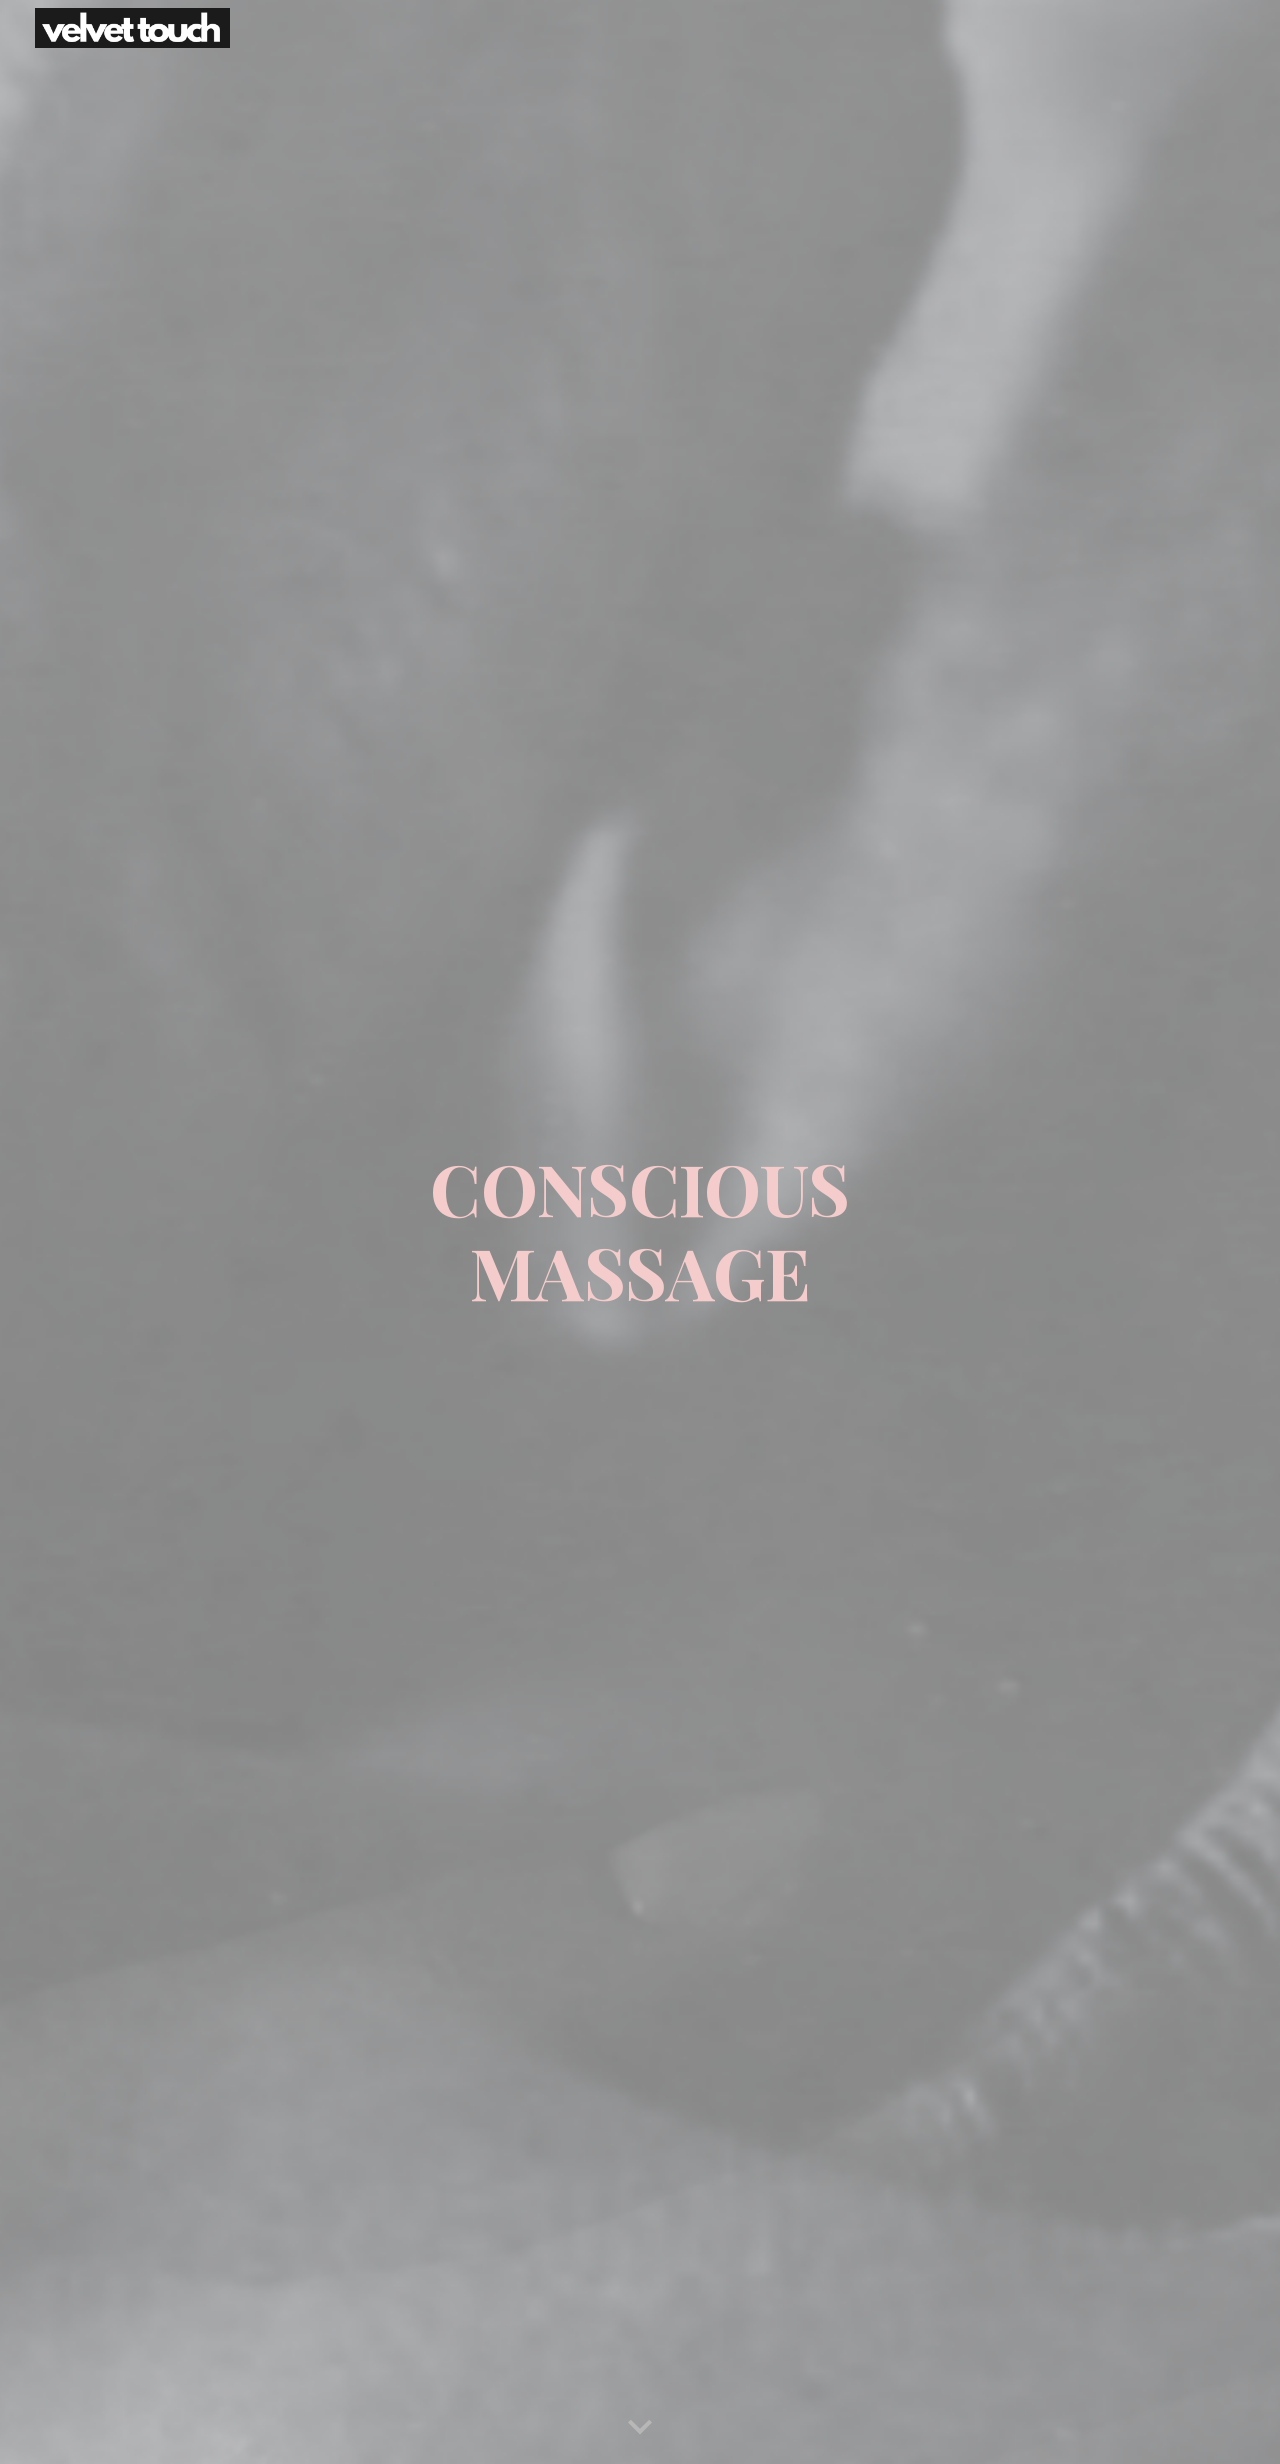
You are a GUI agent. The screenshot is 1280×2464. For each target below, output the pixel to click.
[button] (640, 2428)
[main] (640, 1232)
